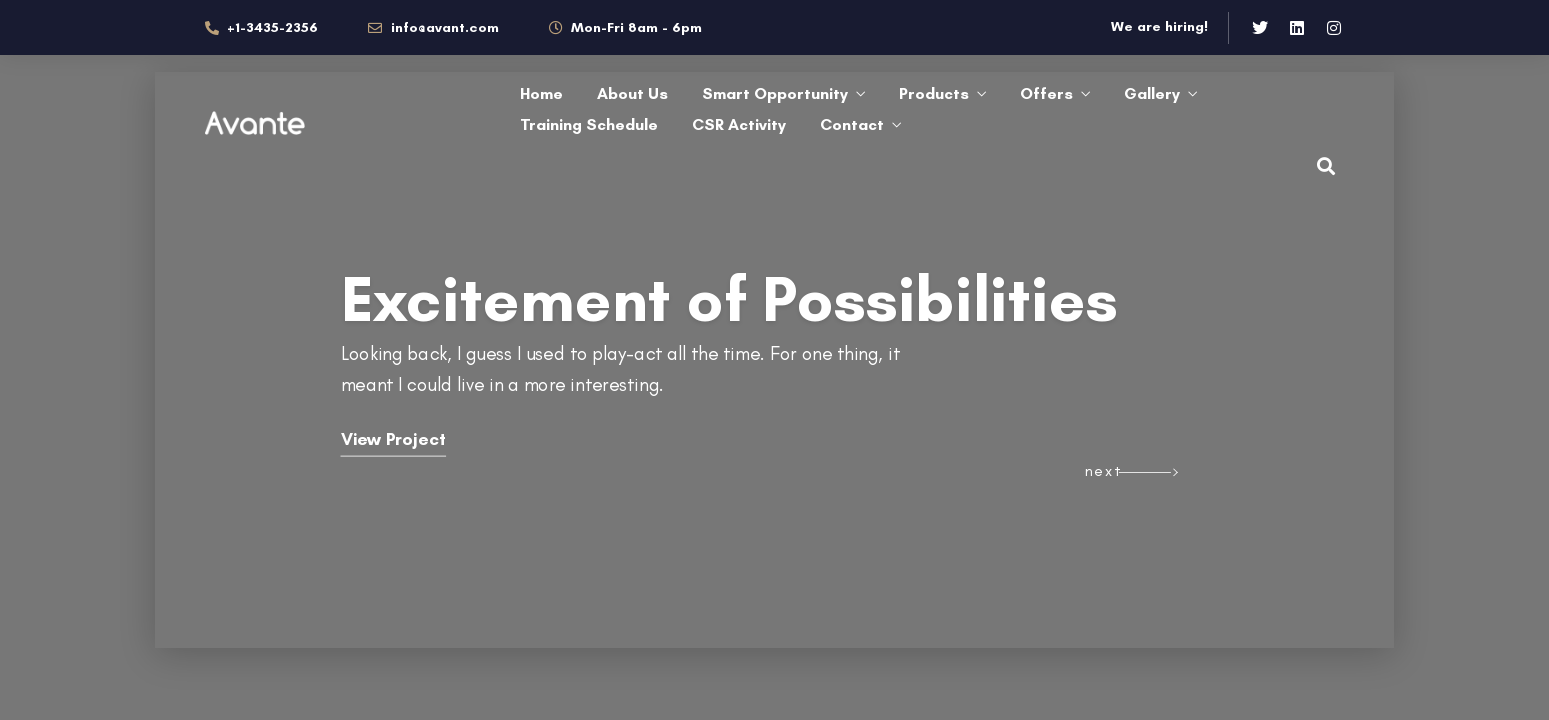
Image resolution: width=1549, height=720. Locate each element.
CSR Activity (739, 124)
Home (541, 93)
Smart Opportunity (775, 93)
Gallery (1152, 93)
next (1103, 470)
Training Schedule (589, 124)
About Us (632, 93)
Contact (852, 124)
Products (934, 93)
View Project (394, 440)
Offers (1046, 93)
